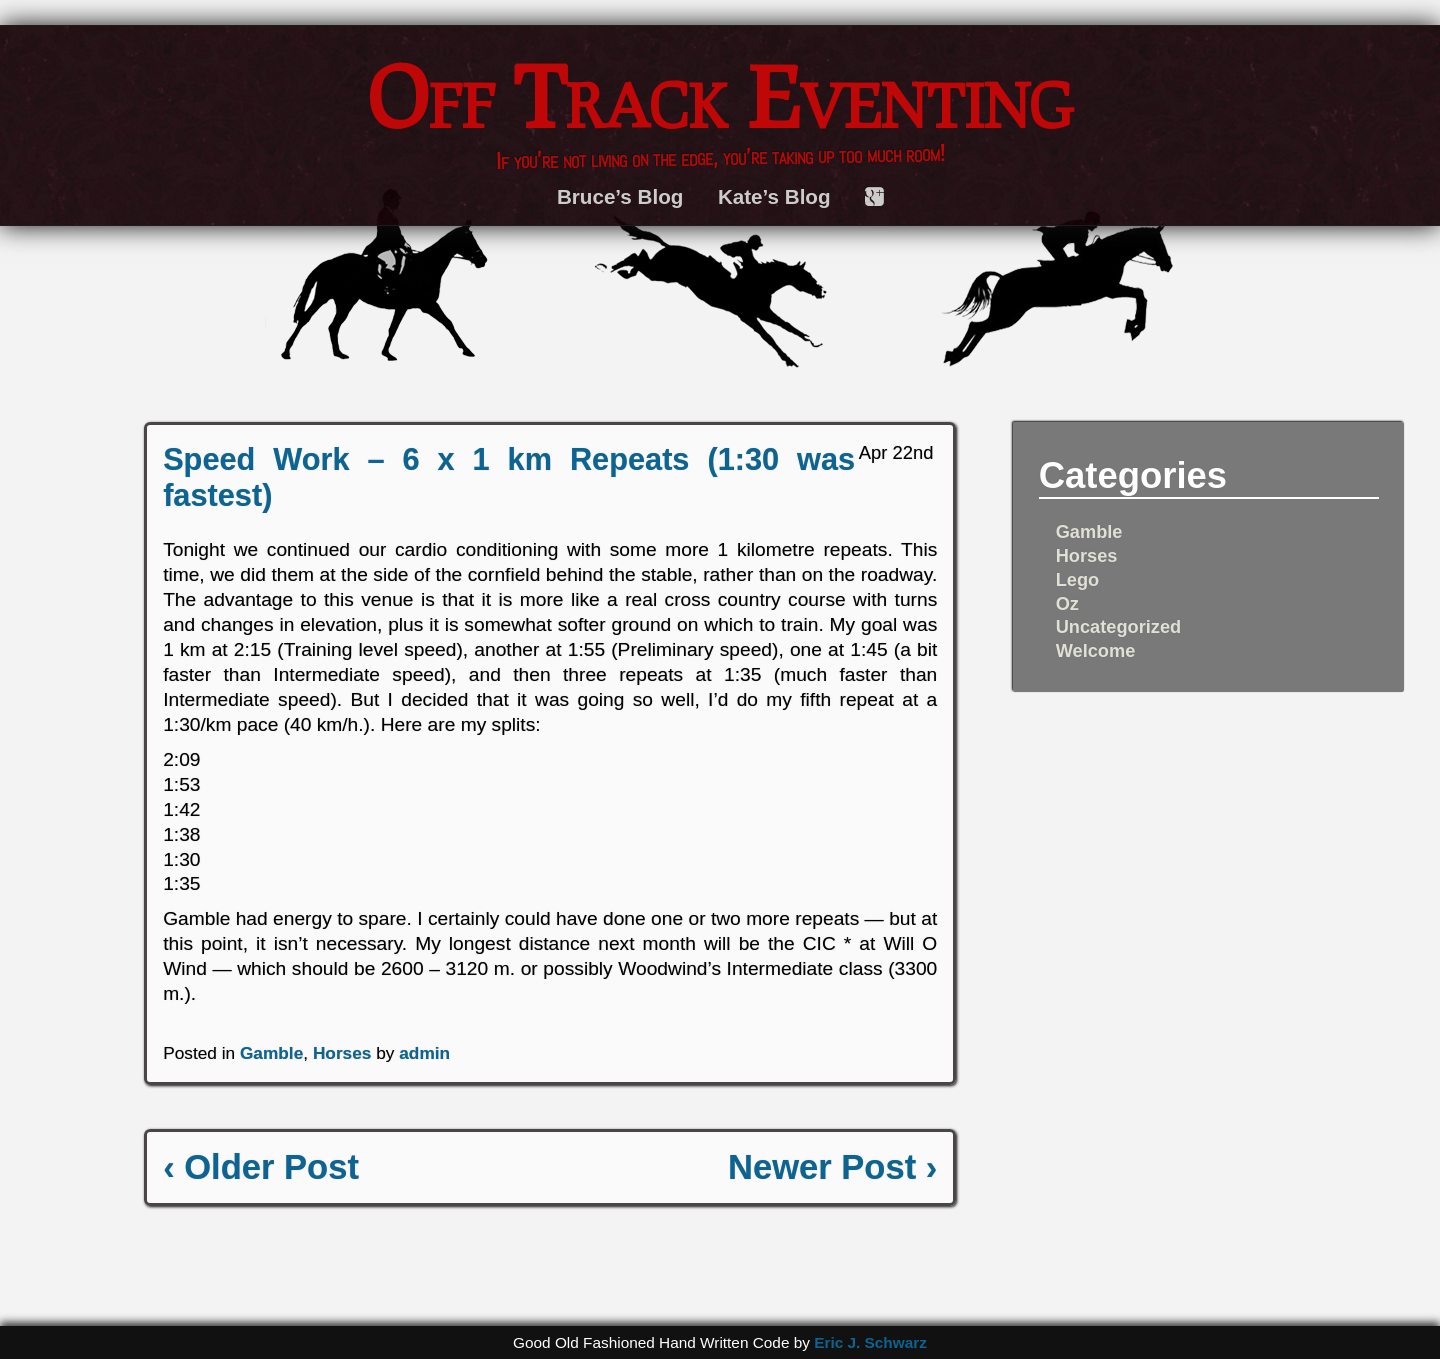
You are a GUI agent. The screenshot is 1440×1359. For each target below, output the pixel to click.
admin (424, 1053)
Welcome (1096, 650)
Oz (1067, 603)
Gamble (271, 1053)
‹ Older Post (261, 1167)
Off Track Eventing (720, 95)
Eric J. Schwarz (870, 1342)
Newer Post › (832, 1167)
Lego (1078, 579)
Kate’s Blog (774, 196)
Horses (342, 1053)
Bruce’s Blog (620, 196)
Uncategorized (1119, 626)
